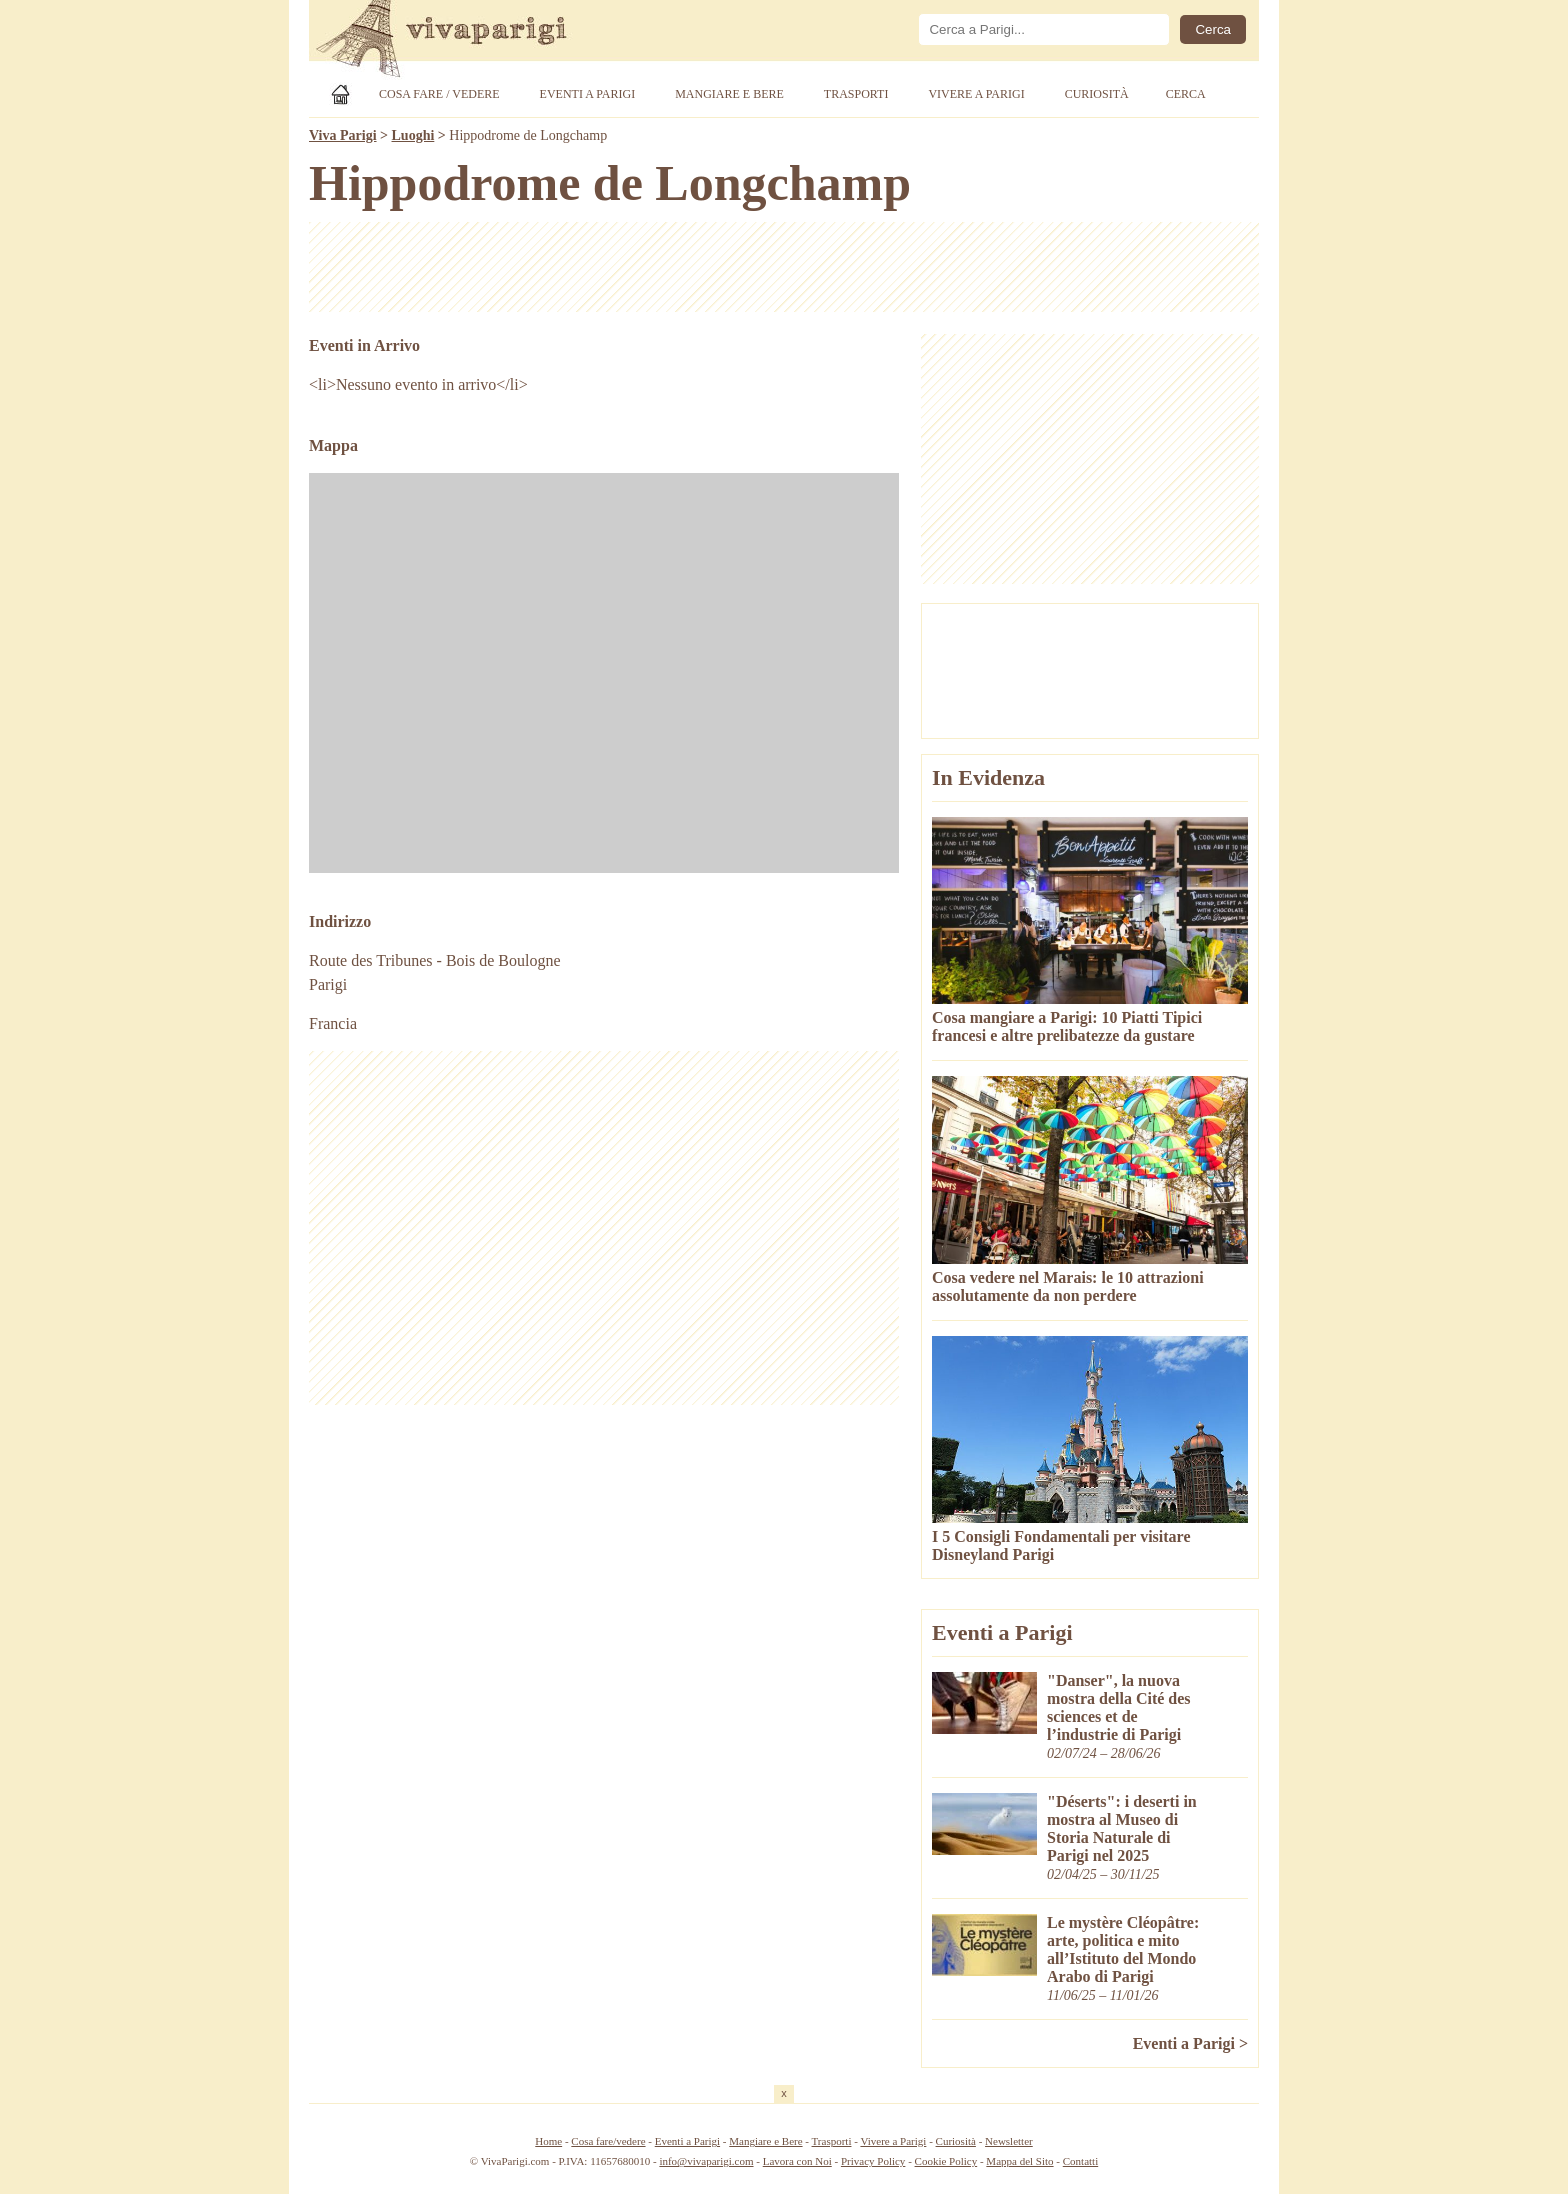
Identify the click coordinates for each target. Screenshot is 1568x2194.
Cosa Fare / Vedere (439, 94)
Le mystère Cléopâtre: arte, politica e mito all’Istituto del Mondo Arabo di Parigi (1123, 1949)
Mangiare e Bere (729, 94)
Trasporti (856, 94)
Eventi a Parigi (588, 94)
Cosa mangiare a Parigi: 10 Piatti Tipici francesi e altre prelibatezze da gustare (1067, 1026)
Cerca (1186, 94)
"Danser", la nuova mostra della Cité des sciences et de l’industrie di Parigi (1119, 1707)
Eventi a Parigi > (1190, 2043)
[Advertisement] (784, 267)
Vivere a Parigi (976, 94)
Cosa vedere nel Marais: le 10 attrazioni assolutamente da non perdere (1068, 1286)
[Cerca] (1044, 29)
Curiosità (1097, 94)
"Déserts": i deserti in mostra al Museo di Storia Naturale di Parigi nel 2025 (1122, 1828)
